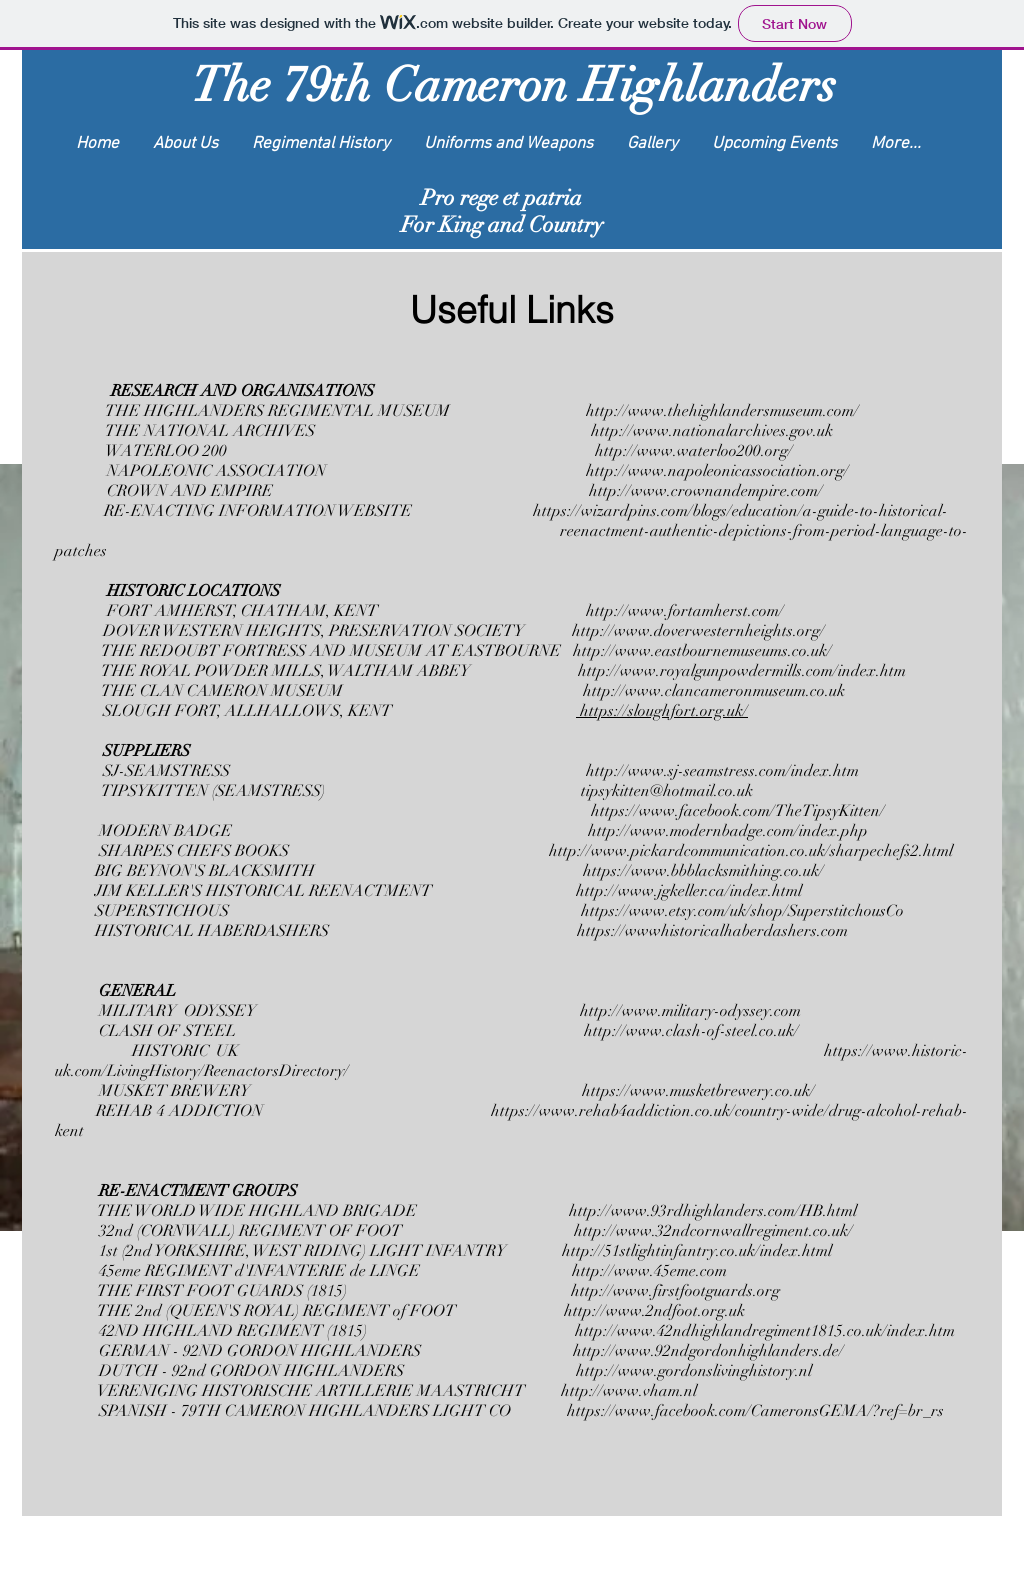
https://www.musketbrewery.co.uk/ (698, 1091)
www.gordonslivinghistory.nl (715, 1371)
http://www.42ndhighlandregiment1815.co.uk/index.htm (765, 1331)
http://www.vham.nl (629, 1391)
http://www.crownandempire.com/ (706, 491)
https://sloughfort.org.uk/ (662, 711)
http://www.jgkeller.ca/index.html (691, 891)
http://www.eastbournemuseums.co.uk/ (702, 651)
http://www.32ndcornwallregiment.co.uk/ (713, 1231)
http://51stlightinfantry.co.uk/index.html (697, 1251)
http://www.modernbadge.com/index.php (728, 831)
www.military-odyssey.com (711, 1011)
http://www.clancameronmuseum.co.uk (714, 691)
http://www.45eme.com (649, 1271)
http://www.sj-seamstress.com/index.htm (722, 771)
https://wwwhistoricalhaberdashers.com (712, 931)
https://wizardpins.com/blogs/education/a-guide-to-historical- (742, 511)
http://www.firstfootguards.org (675, 1291)
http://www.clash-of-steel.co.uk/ (691, 1031)
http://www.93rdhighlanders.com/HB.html (713, 1211)
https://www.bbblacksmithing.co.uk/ (703, 871)
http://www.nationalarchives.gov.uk (712, 431)
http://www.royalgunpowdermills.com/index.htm (742, 671)
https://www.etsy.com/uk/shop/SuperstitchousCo (742, 911)
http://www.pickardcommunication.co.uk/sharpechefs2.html (751, 851)
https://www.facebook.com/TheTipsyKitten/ (738, 811)
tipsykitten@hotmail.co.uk (667, 791)
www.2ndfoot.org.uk (675, 1311)
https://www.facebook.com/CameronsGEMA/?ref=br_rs (755, 1411)
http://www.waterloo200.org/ (694, 451)
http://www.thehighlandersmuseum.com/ (724, 411)
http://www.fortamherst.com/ (685, 611)
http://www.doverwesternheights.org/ (698, 631)
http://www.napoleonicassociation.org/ (717, 471)
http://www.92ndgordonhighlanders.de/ (708, 1351)
